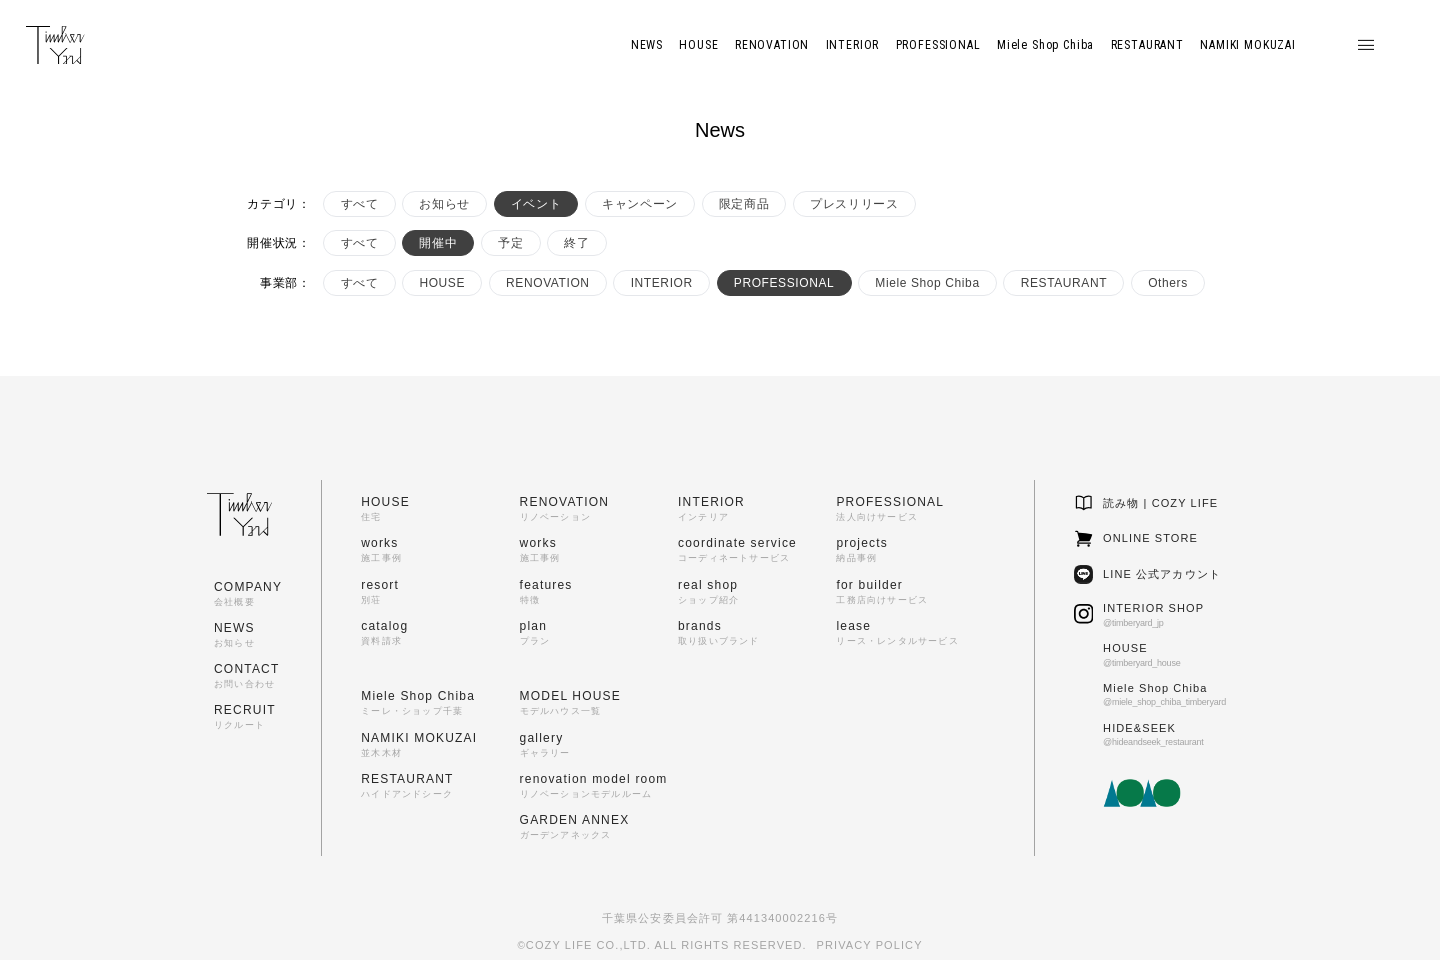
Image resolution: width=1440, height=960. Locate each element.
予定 (510, 243)
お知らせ (444, 204)
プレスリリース (854, 204)
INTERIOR (662, 283)
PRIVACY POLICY (870, 945)
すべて (360, 204)
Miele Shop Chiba (927, 283)
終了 (576, 243)
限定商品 (744, 204)
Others (1168, 283)
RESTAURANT (1064, 283)
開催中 (438, 243)
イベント (536, 204)
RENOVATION (548, 283)
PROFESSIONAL (784, 283)
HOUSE (442, 283)
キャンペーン (640, 204)
